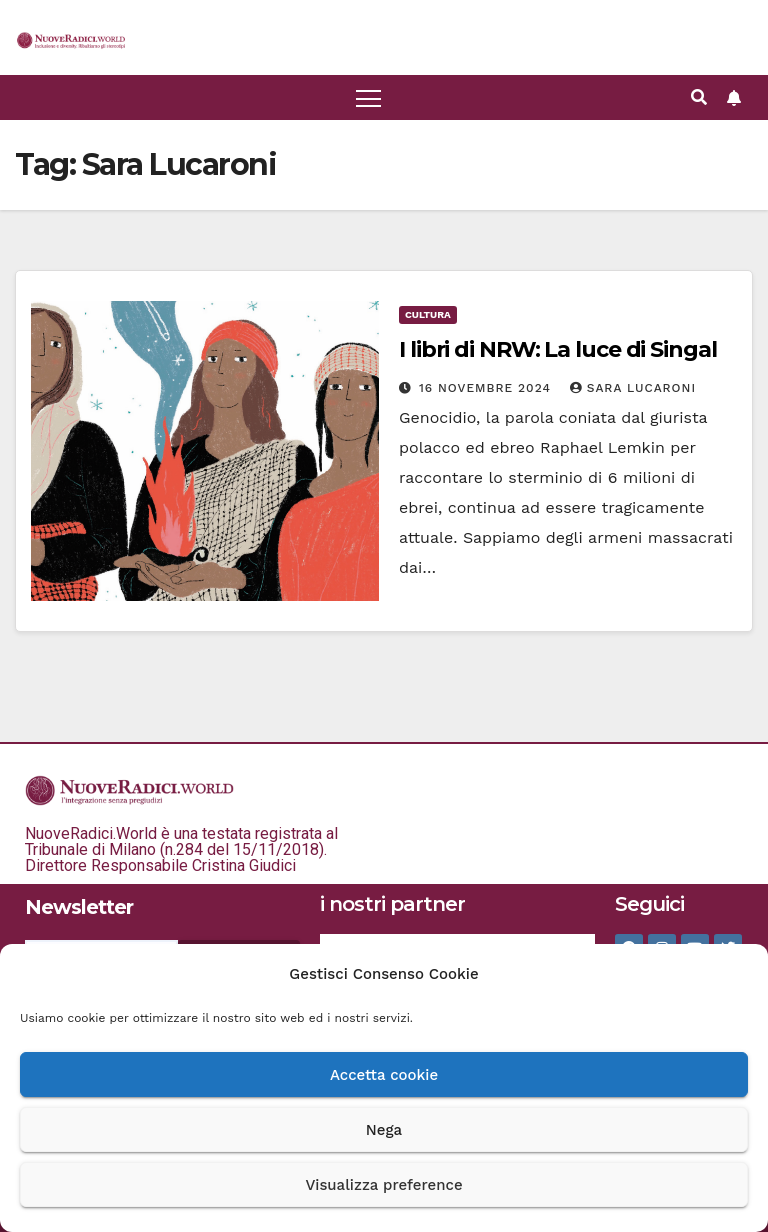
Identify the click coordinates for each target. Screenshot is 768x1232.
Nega (384, 1130)
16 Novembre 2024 (487, 388)
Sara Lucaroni (633, 388)
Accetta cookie (384, 1075)
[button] (699, 97)
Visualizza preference (383, 1185)
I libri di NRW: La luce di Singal (558, 349)
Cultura (428, 314)
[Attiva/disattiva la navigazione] (368, 97)
